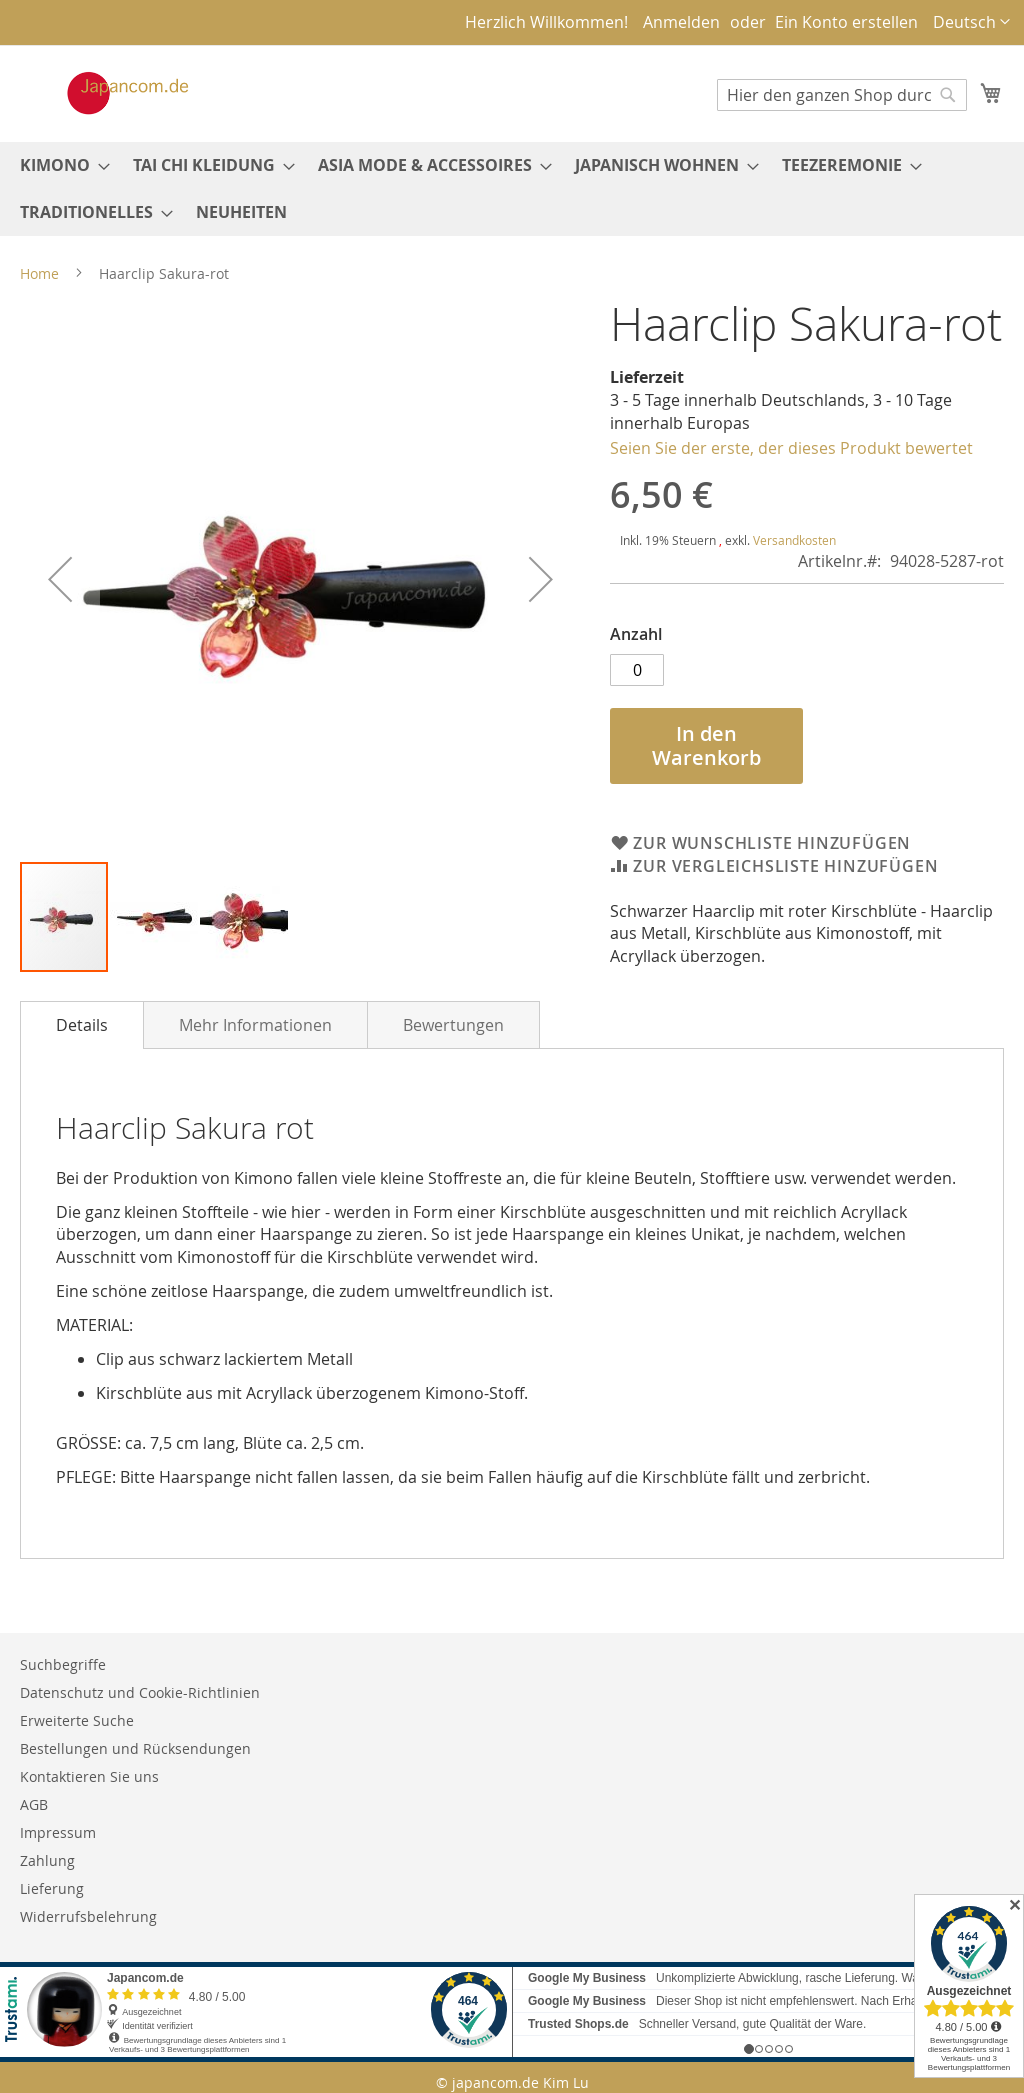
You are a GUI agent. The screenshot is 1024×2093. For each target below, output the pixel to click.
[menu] (512, 189)
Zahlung (47, 1860)
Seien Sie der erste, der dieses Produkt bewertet (791, 448)
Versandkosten (794, 540)
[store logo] (107, 93)
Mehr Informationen (255, 1025)
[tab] (82, 1025)
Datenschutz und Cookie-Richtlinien (140, 1692)
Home (39, 273)
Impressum (58, 1832)
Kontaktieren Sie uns (89, 1776)
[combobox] (842, 95)
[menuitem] (59, 165)
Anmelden (681, 22)
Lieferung (52, 1888)
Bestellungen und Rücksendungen (135, 1748)
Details (82, 1025)
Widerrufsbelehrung (88, 1916)
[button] (971, 22)
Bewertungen (453, 1025)
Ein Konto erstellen (846, 22)
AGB (34, 1804)
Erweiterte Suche (77, 1720)
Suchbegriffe (63, 1664)
